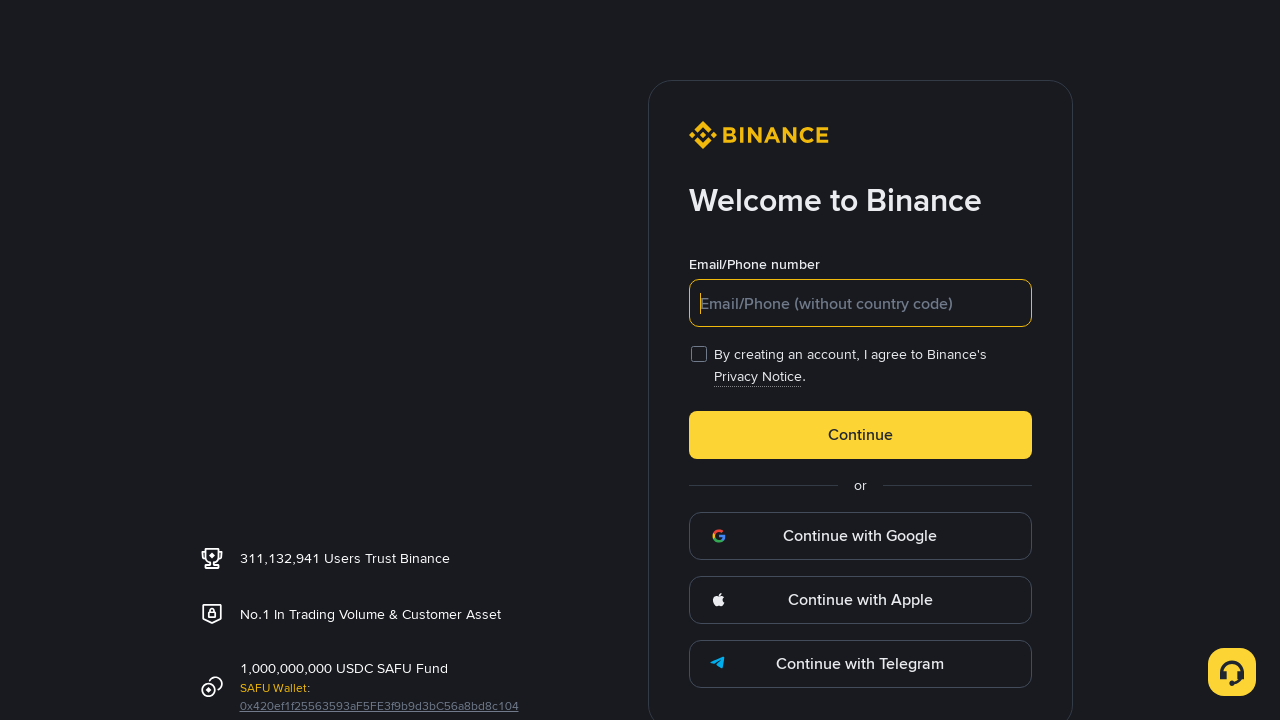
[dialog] (640, 360)
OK (640, 504)
